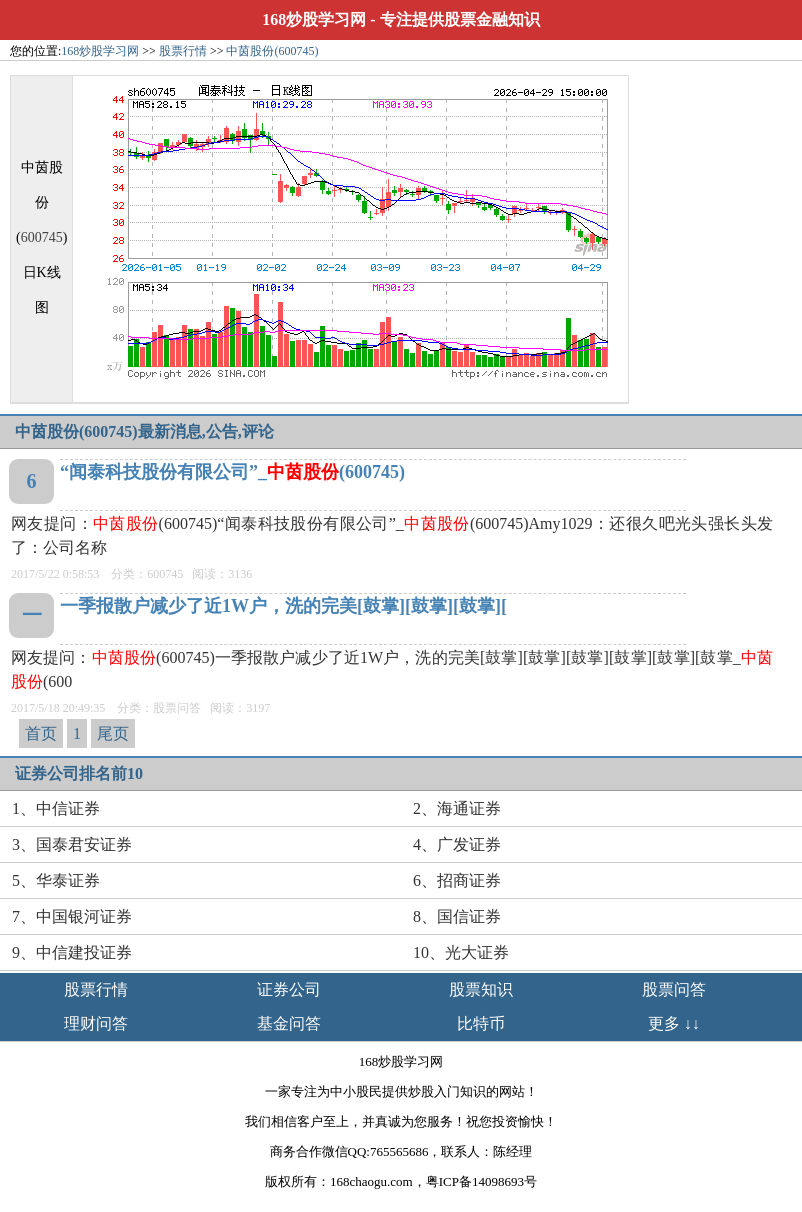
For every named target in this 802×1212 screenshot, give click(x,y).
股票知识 (481, 989)
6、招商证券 (457, 880)
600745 (42, 237)
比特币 (481, 1023)
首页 (41, 733)
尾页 (113, 733)
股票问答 (674, 989)
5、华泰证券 (56, 880)
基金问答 (289, 1023)
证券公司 (289, 989)
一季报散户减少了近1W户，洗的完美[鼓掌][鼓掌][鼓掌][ (283, 606)
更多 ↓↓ (674, 1023)
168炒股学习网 (314, 19)
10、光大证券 (461, 952)
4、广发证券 (457, 844)
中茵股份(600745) (272, 51)
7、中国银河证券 (72, 916)
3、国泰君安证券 (72, 844)
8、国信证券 (457, 916)
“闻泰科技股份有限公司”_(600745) (232, 472)
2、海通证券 (457, 808)
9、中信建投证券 (72, 952)
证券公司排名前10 (79, 773)
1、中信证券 (56, 808)
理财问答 (96, 1023)
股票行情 (183, 51)
